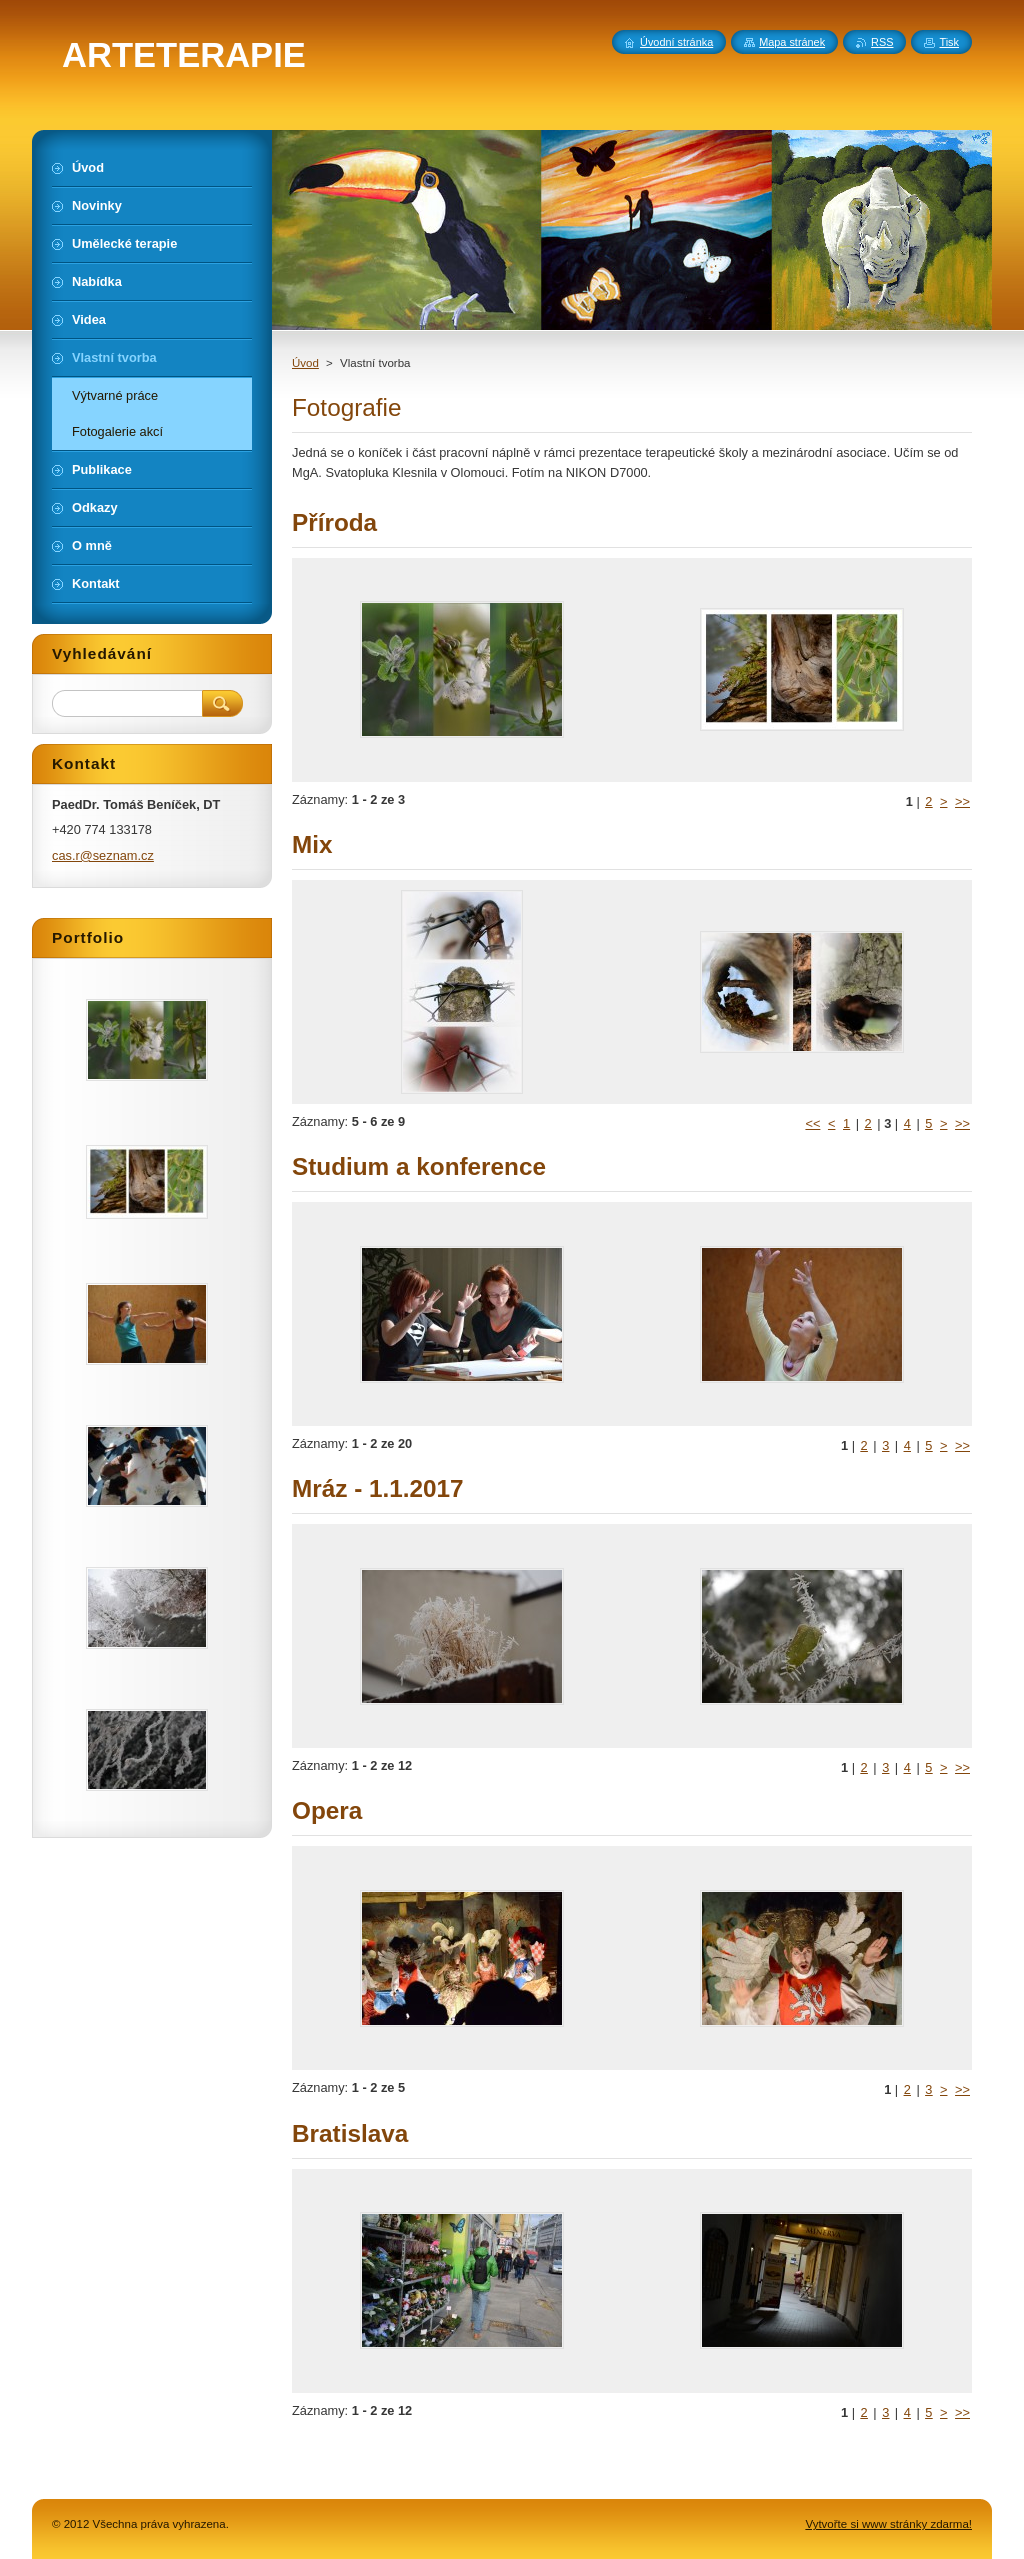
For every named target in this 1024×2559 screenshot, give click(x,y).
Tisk (949, 42)
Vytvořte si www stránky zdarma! (888, 2524)
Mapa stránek (792, 42)
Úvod (305, 363)
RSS (882, 42)
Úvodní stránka (676, 42)
